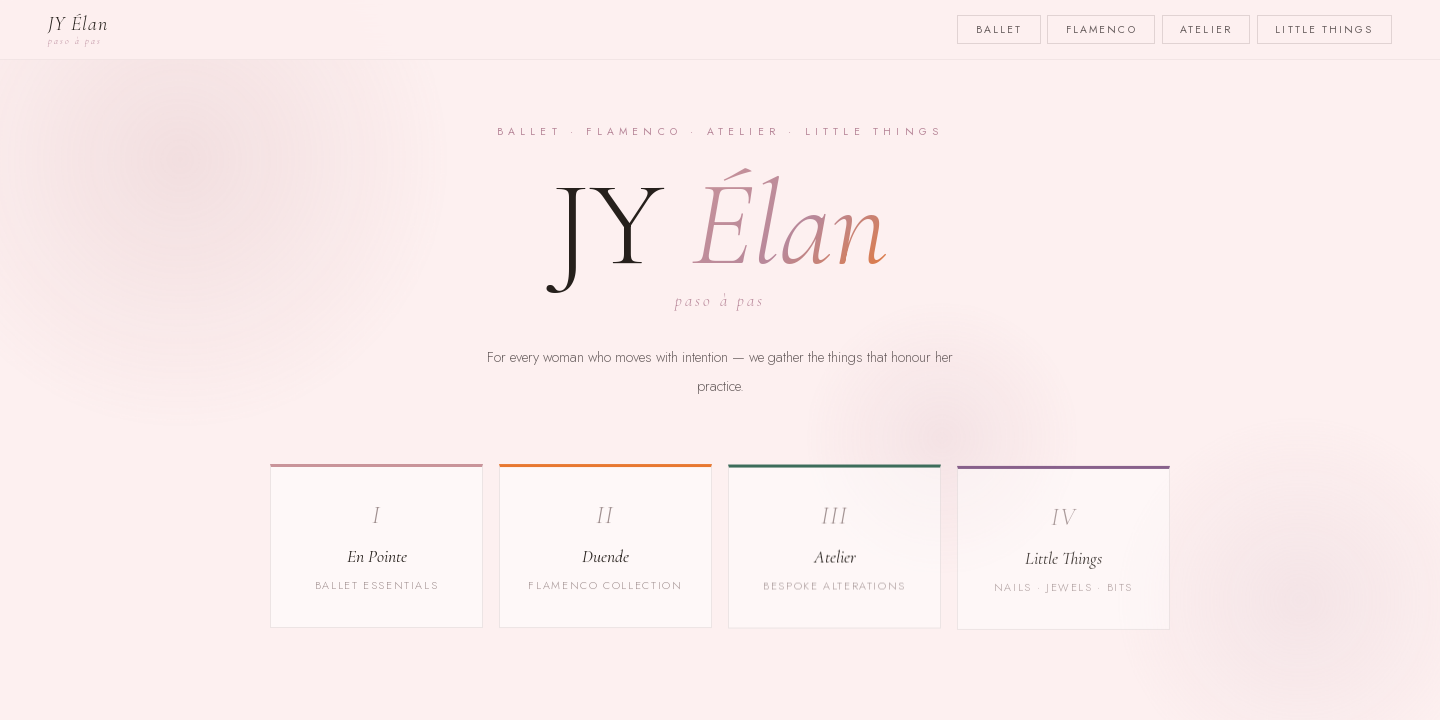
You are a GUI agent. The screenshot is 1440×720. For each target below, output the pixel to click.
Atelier (1206, 29)
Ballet (999, 29)
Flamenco (1101, 29)
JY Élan (78, 30)
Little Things (1324, 29)
